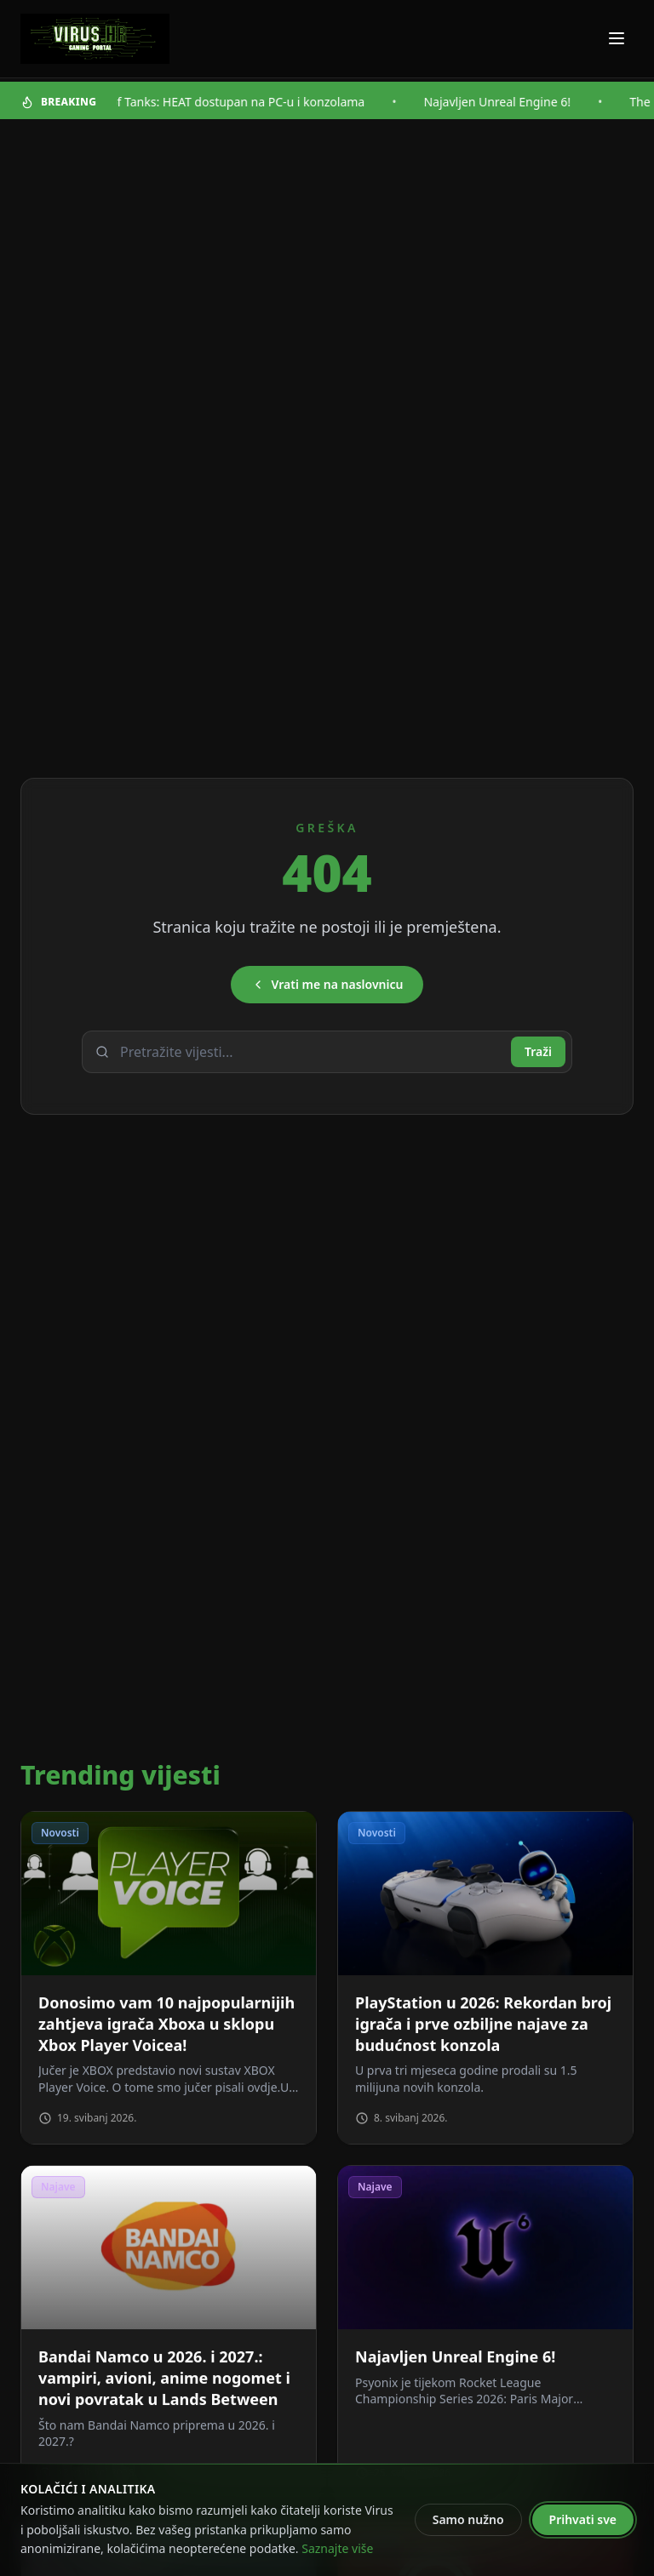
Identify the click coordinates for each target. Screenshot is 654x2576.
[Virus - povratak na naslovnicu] (94, 39)
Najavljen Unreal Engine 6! (507, 102)
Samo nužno (468, 2519)
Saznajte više (337, 2548)
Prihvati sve (583, 2519)
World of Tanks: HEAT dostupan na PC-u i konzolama (230, 102)
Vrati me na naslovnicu (327, 984)
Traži (538, 1051)
